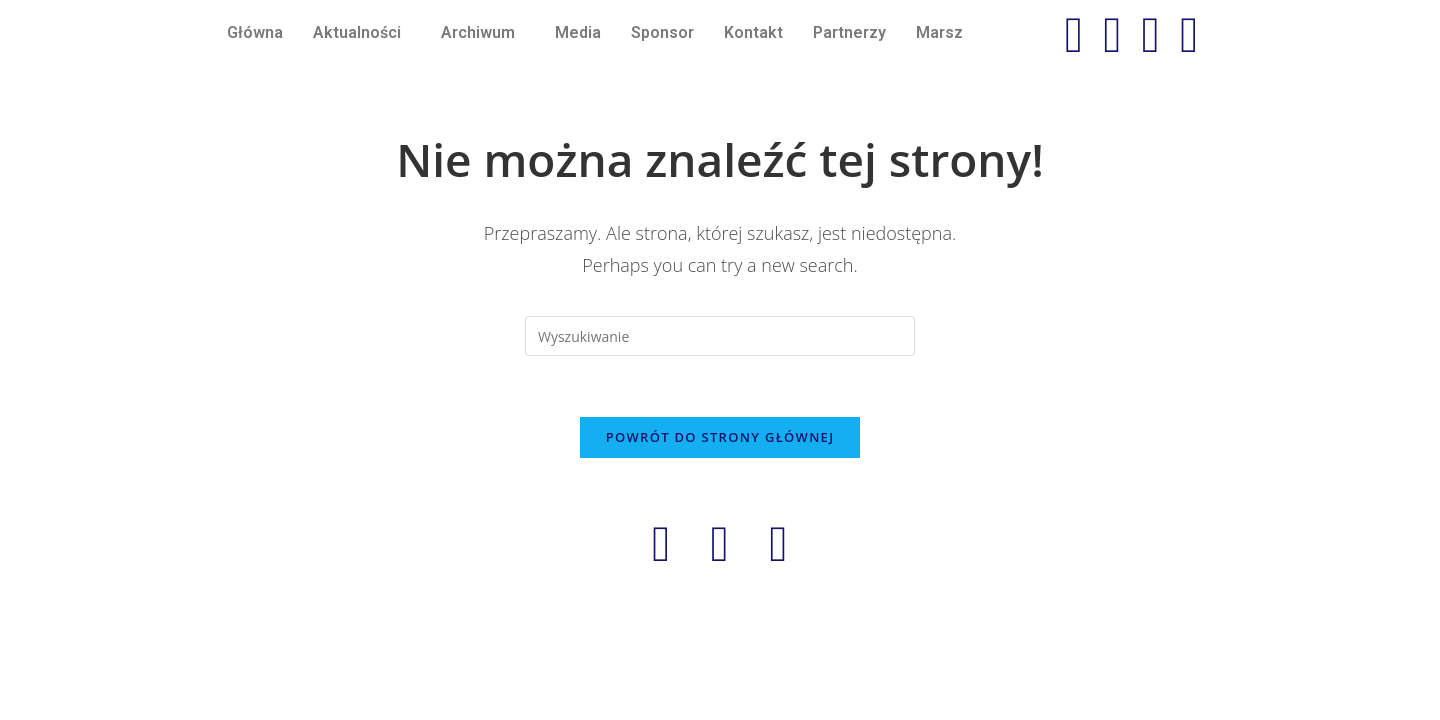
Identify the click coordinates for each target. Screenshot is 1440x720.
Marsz (939, 32)
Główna (255, 32)
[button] (362, 33)
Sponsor (662, 32)
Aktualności (357, 32)
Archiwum (478, 32)
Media (578, 32)
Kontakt (753, 32)
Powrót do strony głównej (720, 437)
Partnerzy (849, 32)
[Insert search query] (720, 336)
